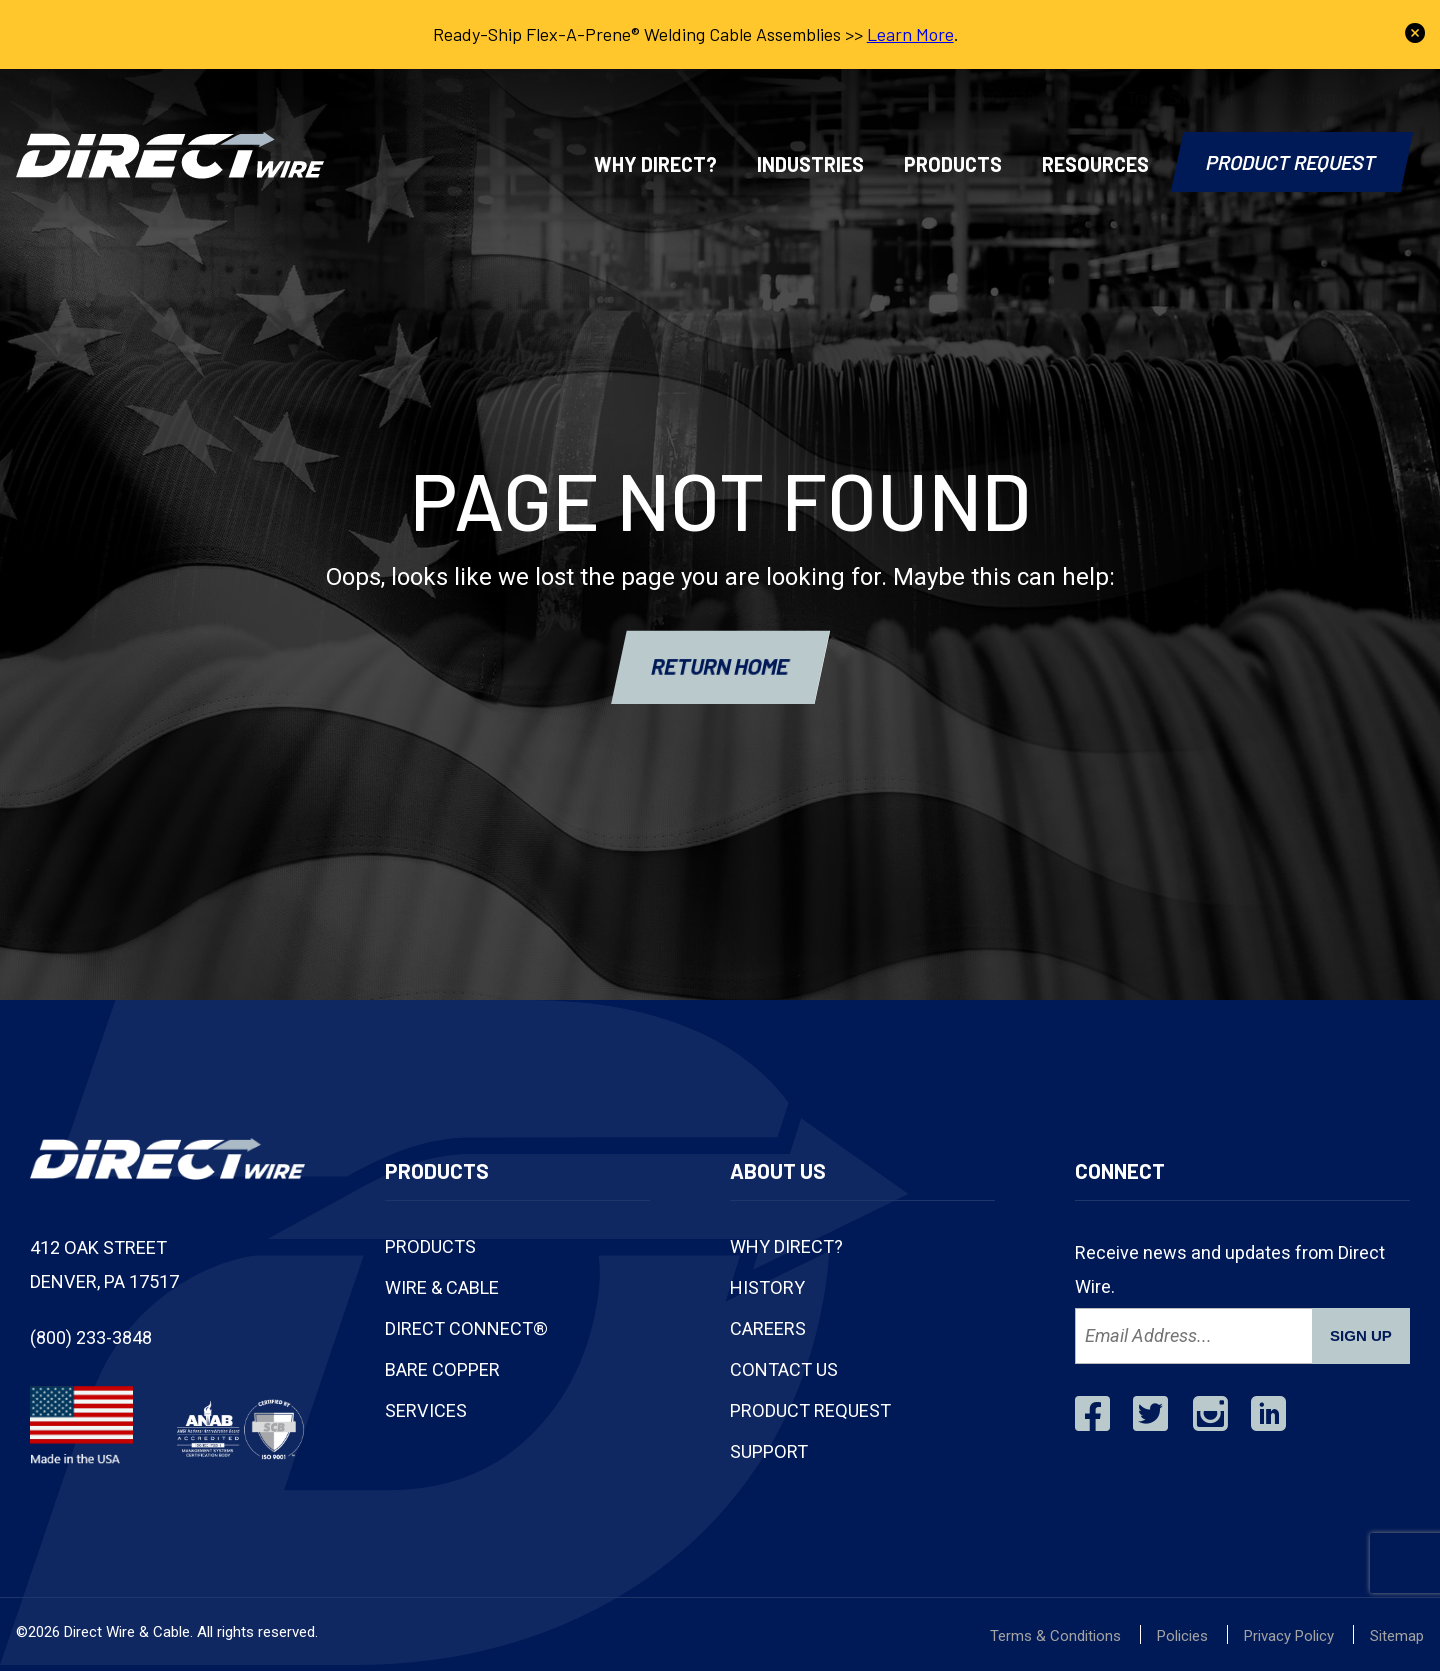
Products (953, 164)
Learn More (910, 34)
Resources (1095, 164)
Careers (768, 1328)
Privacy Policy (1289, 1636)
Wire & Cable (442, 1287)
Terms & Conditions (1055, 1636)
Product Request (1292, 162)
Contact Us (1321, 98)
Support (769, 1451)
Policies (1182, 1636)
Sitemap (1397, 1636)
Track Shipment (1180, 98)
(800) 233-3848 (1023, 98)
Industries (810, 164)
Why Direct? (655, 164)
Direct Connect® (466, 1328)
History (767, 1287)
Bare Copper (442, 1369)
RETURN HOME (720, 665)
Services (426, 1410)
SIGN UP (1361, 1335)
